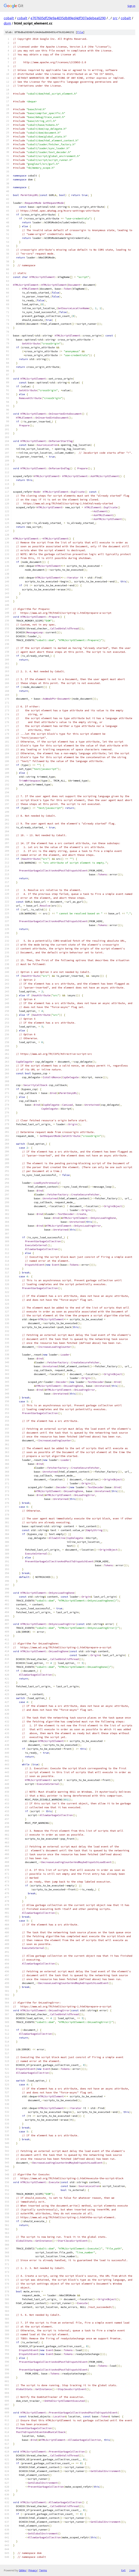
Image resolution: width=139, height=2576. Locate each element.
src (115, 18)
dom (7, 23)
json (132, 2570)
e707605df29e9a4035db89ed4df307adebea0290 (68, 18)
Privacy (32, 2570)
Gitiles (22, 2570)
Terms (43, 2570)
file (80, 32)
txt (123, 2570)
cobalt (9, 18)
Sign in (131, 6)
